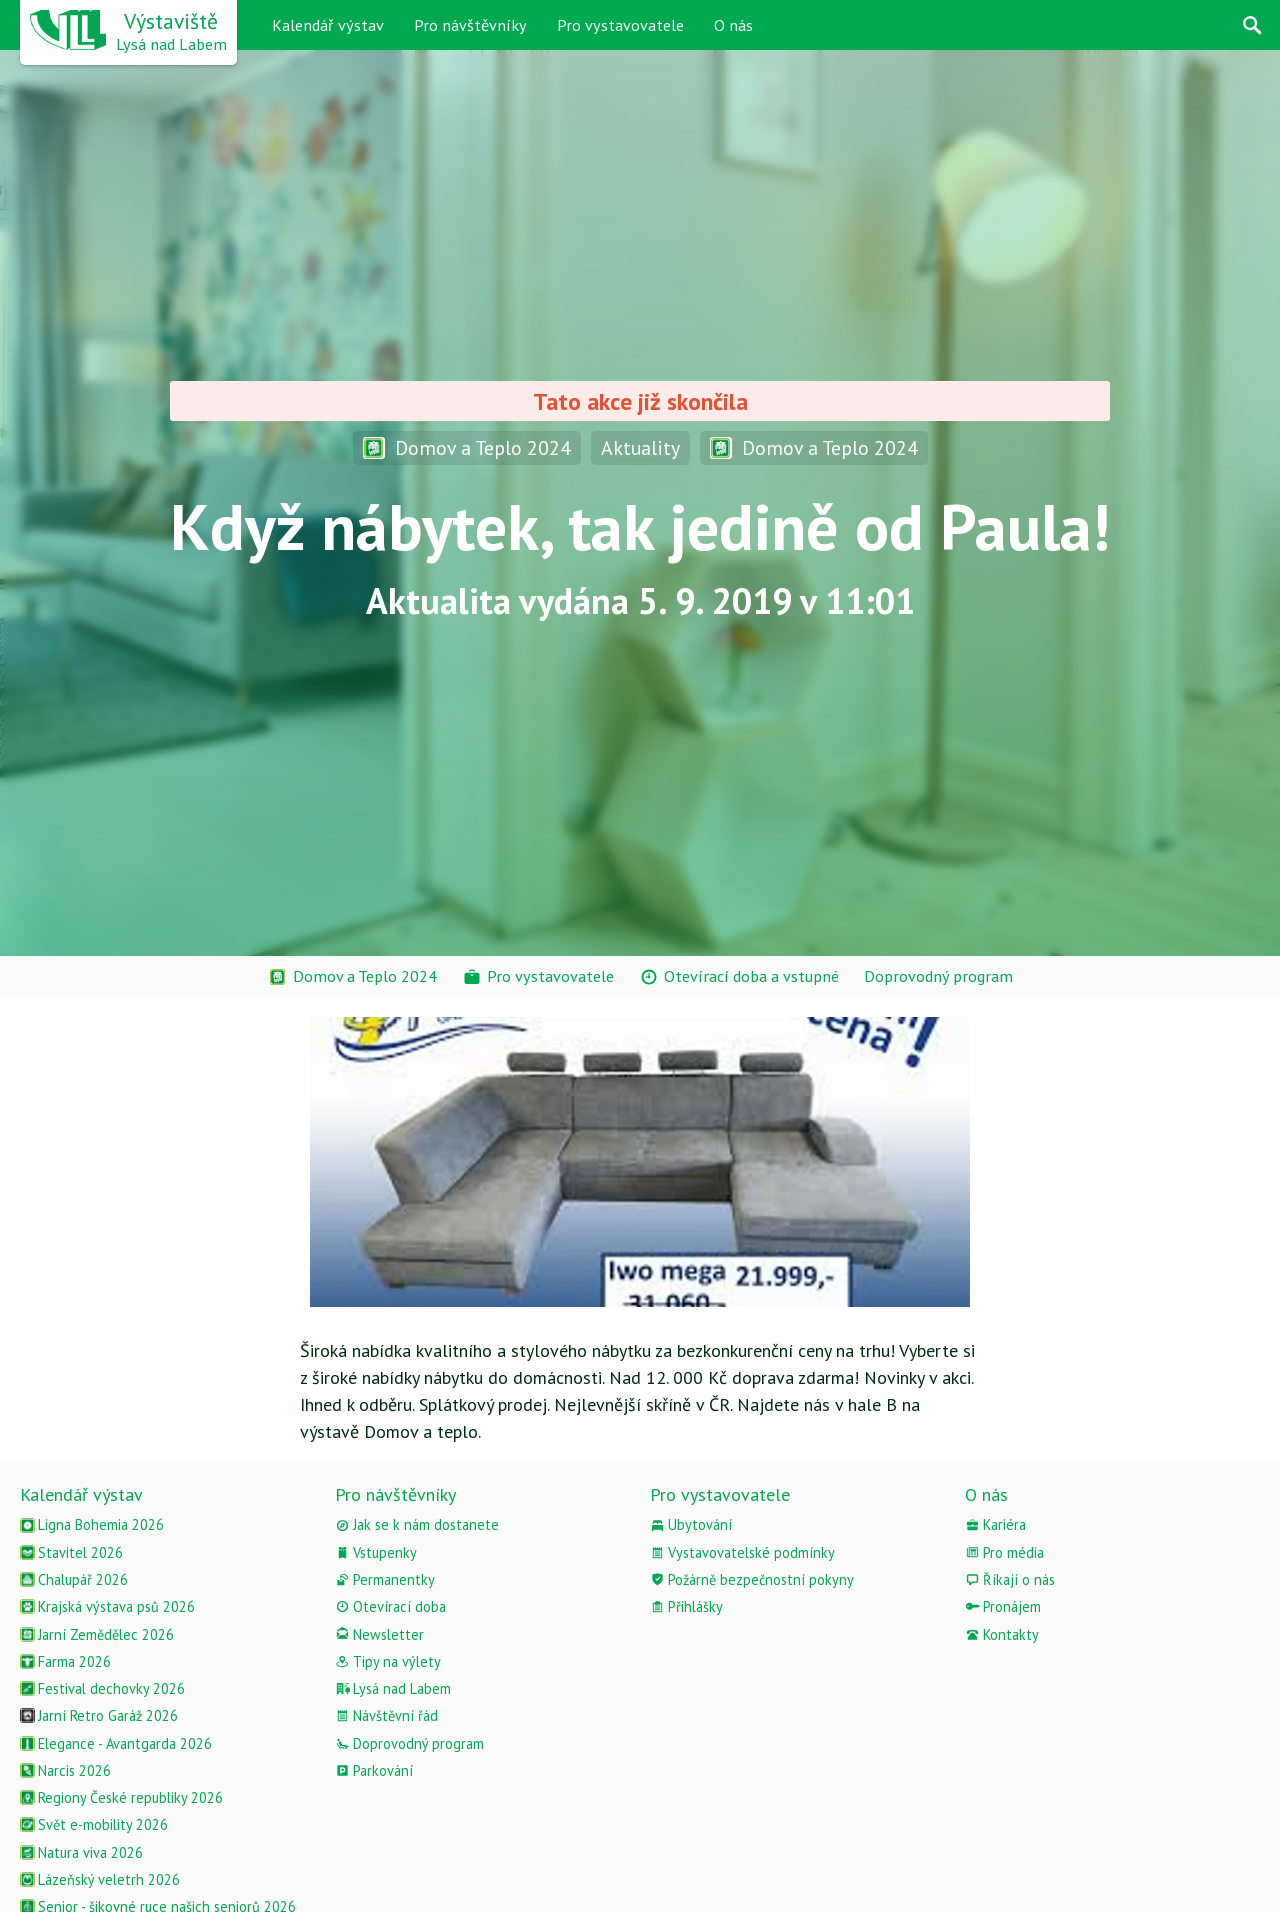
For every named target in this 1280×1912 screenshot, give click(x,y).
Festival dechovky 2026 (102, 1688)
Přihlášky (686, 1606)
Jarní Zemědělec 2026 (97, 1634)
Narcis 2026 (65, 1770)
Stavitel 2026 (71, 1552)
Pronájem (1003, 1606)
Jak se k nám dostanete (417, 1524)
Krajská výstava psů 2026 (107, 1606)
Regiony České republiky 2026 (121, 1797)
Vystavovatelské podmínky (742, 1552)
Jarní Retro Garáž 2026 (99, 1715)
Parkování (374, 1770)
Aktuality (640, 447)
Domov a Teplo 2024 (467, 447)
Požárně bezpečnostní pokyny (752, 1579)
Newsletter (379, 1634)
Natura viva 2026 (81, 1852)
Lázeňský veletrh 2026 (100, 1879)
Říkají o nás (1010, 1579)
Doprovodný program (409, 1743)
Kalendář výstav (328, 25)
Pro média (1004, 1552)
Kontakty (1002, 1634)
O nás (733, 25)
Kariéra (995, 1524)
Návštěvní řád (386, 1715)
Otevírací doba (390, 1606)
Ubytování (691, 1524)
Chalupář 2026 (74, 1579)
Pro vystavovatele (620, 25)
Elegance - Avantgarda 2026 (116, 1743)
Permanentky (385, 1579)
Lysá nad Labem (393, 1688)
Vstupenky (376, 1552)
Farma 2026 (65, 1661)
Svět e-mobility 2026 (94, 1824)
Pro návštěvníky (470, 25)
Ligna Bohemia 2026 (92, 1524)
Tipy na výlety (388, 1661)
